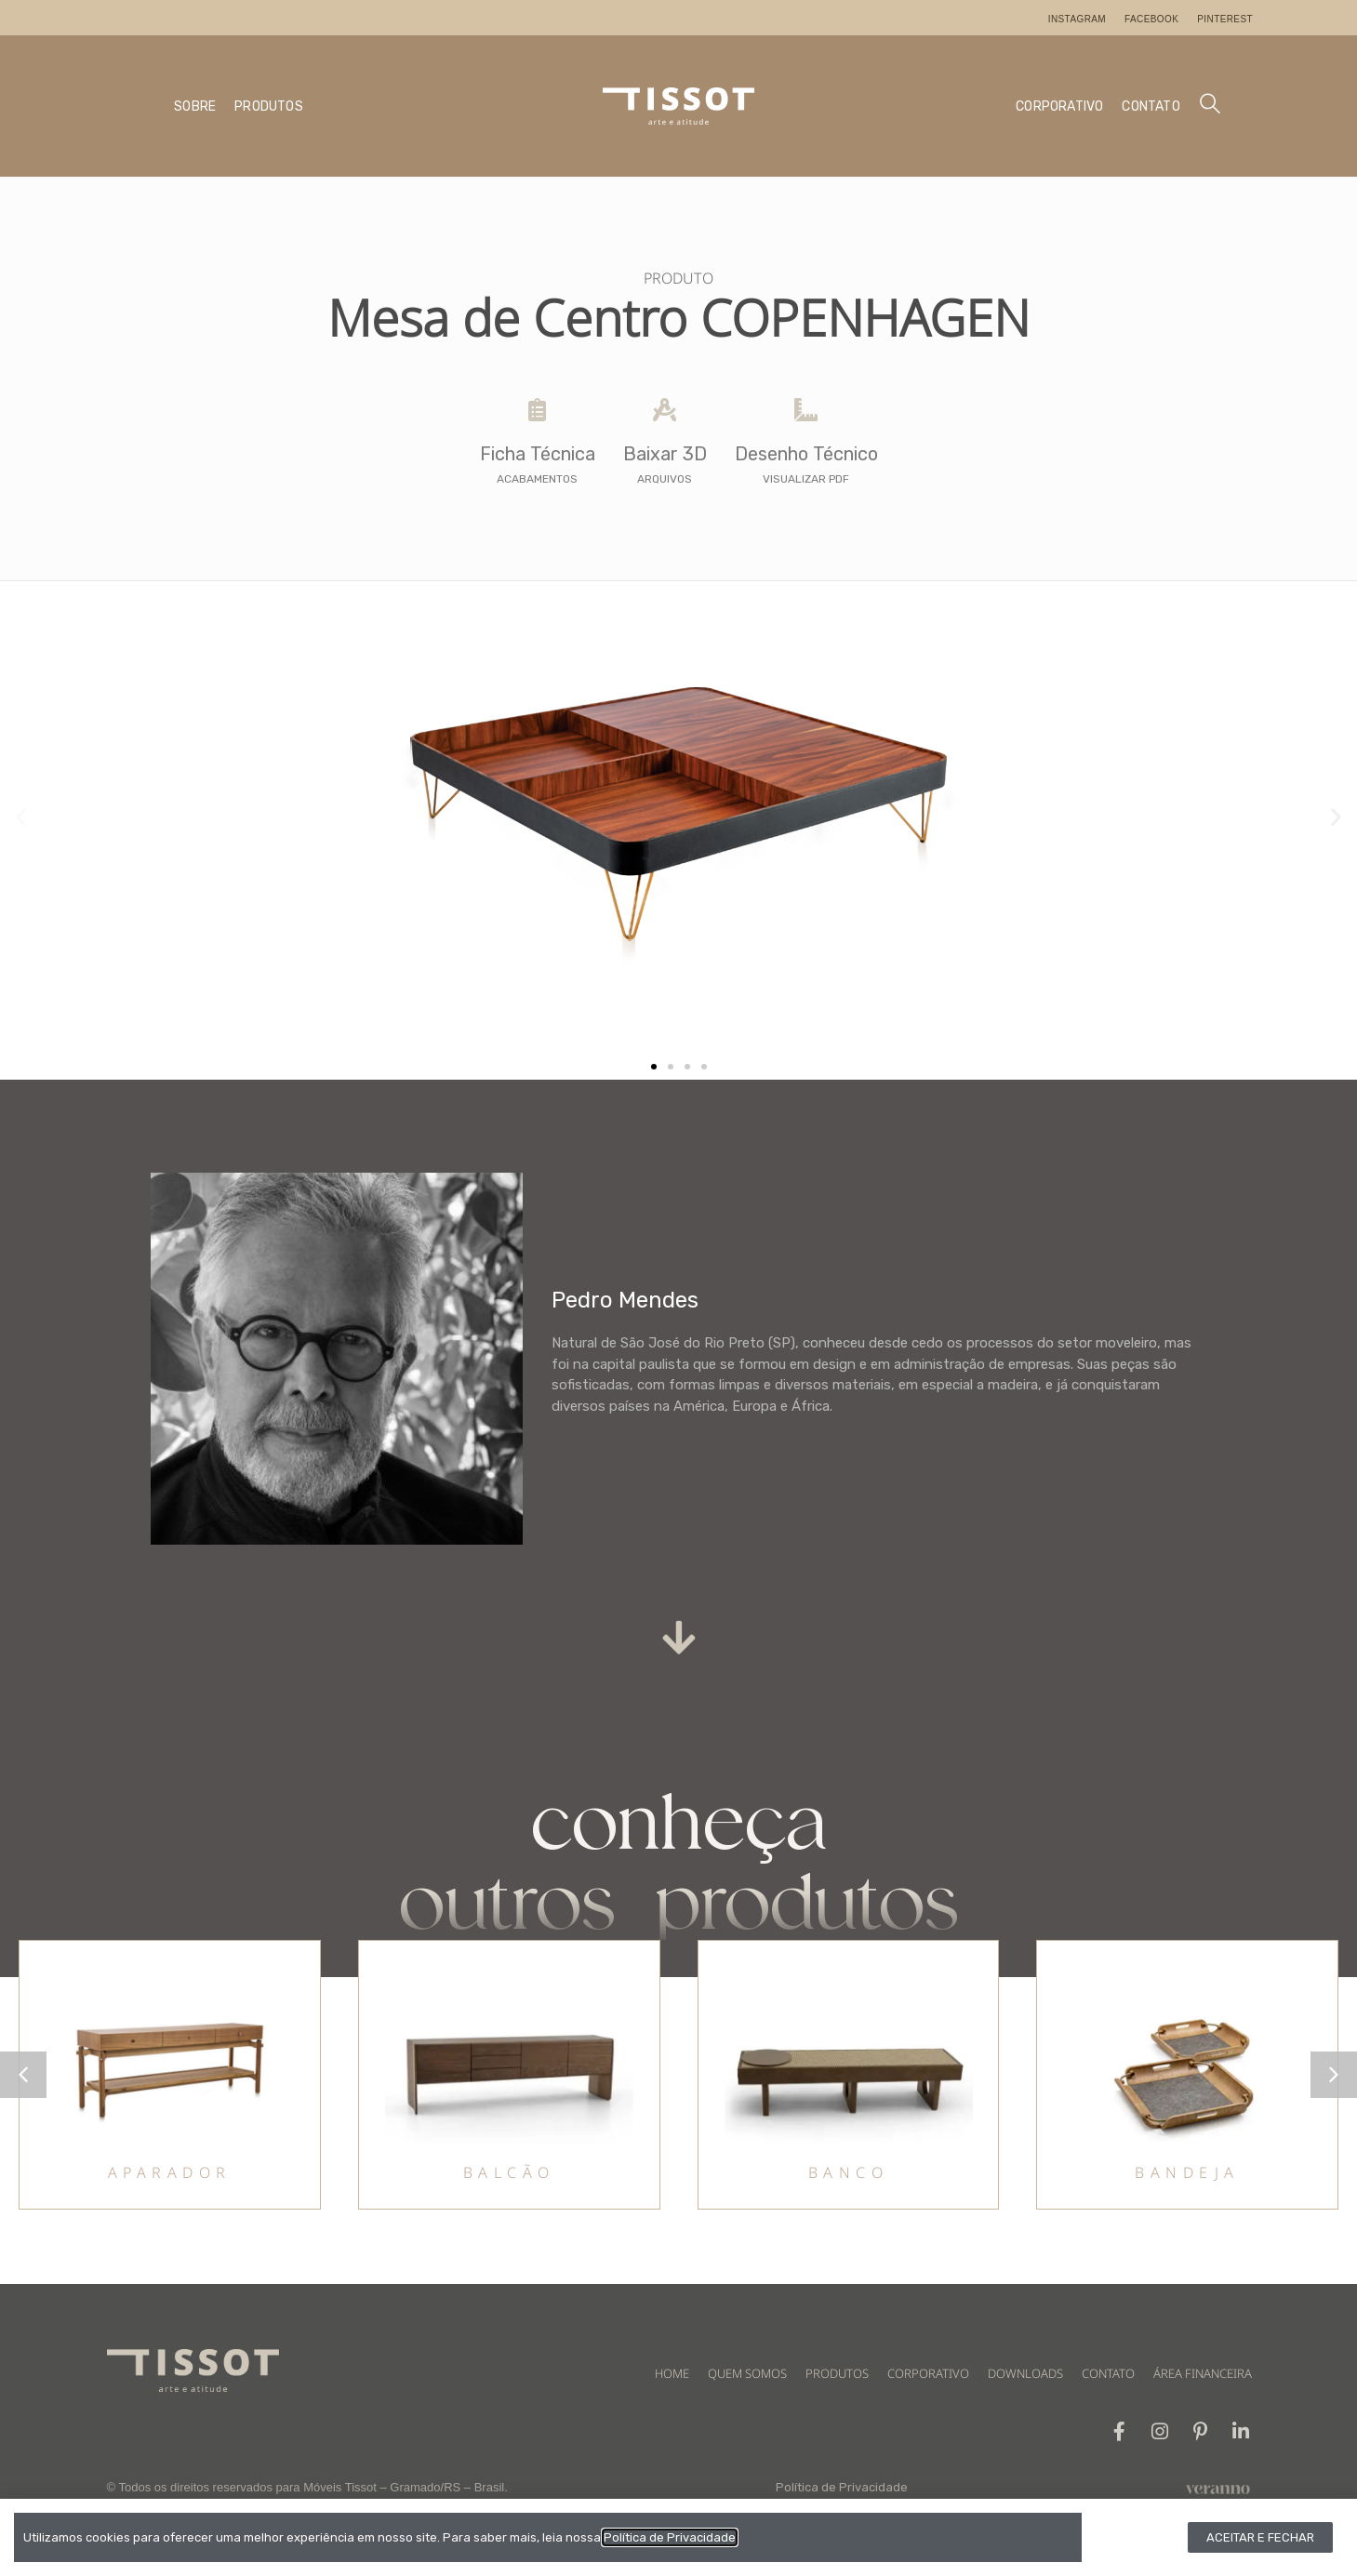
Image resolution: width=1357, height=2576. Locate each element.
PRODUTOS (268, 106)
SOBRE (195, 106)
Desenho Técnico (806, 454)
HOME (672, 2373)
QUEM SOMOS (747, 2373)
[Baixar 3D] (664, 409)
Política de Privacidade (842, 2488)
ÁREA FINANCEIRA (1202, 2373)
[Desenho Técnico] (806, 409)
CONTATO (1150, 106)
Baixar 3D (665, 454)
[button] (21, 817)
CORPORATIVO (1059, 106)
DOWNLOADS (1025, 2373)
